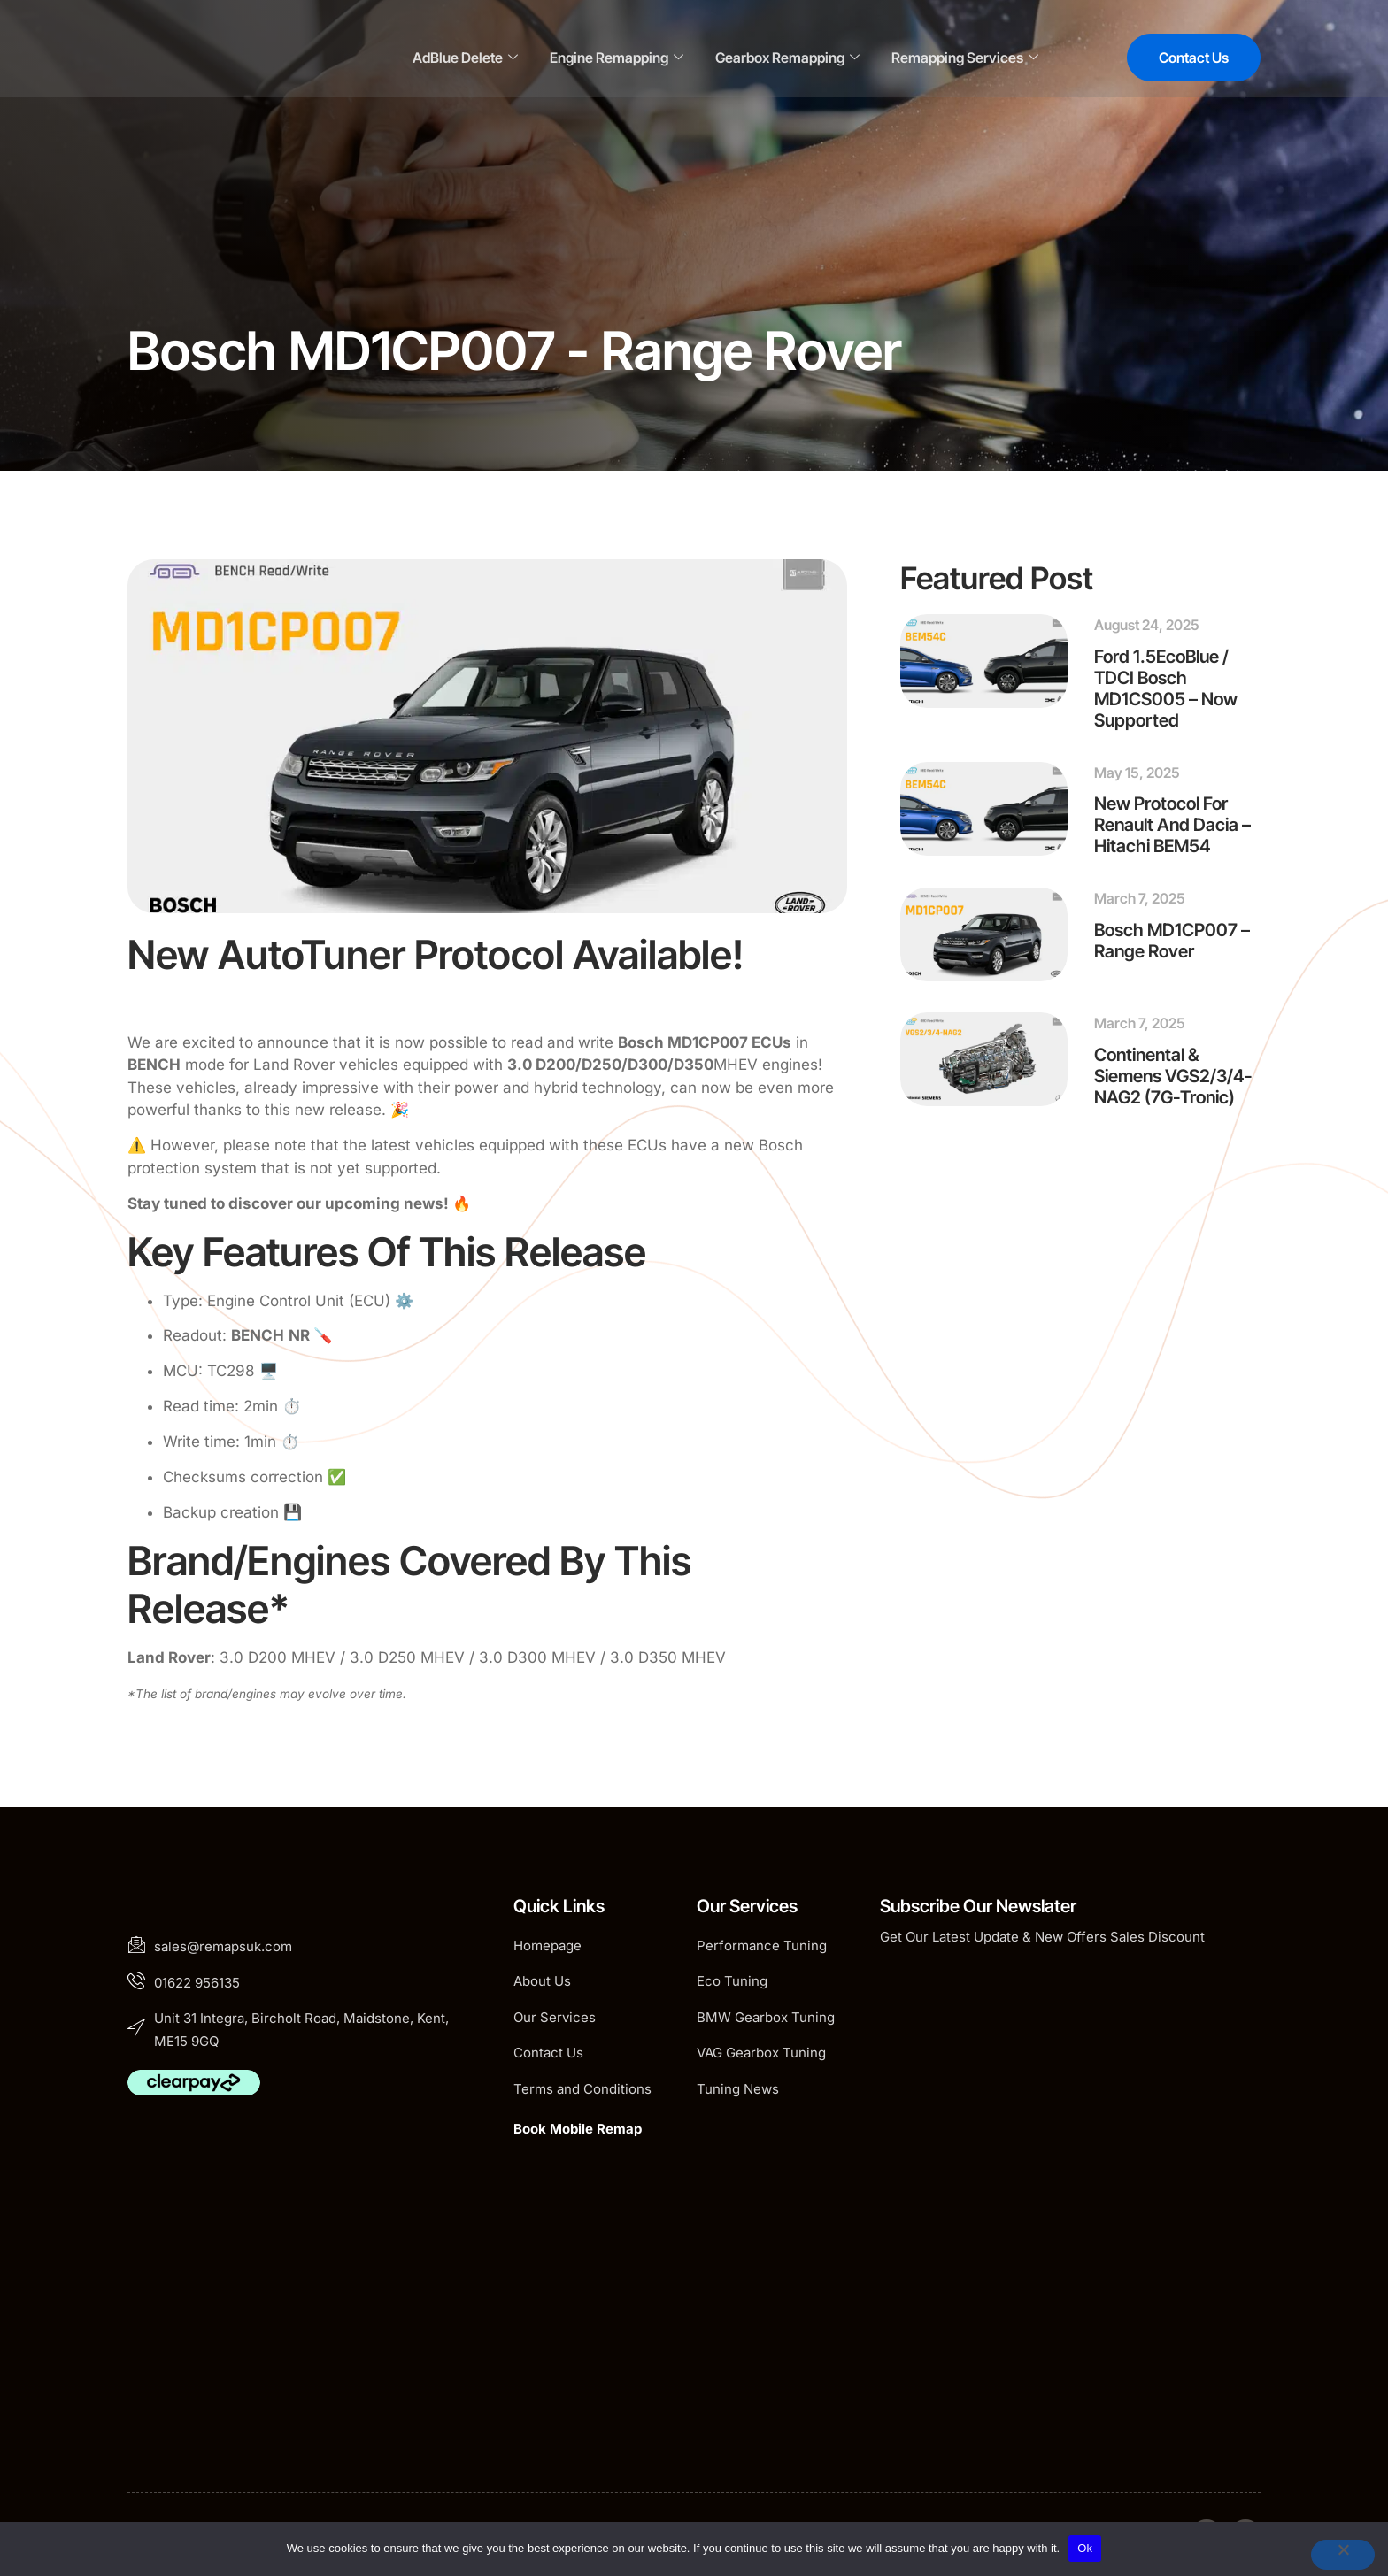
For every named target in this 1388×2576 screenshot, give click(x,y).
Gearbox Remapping (787, 58)
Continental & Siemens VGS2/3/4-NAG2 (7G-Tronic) (1173, 1076)
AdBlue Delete (465, 58)
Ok (1084, 2548)
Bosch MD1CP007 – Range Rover (1172, 940)
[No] (1343, 2555)
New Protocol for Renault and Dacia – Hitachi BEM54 (1172, 825)
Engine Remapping (616, 58)
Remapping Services (964, 58)
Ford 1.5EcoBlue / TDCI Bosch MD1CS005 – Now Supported (1166, 688)
